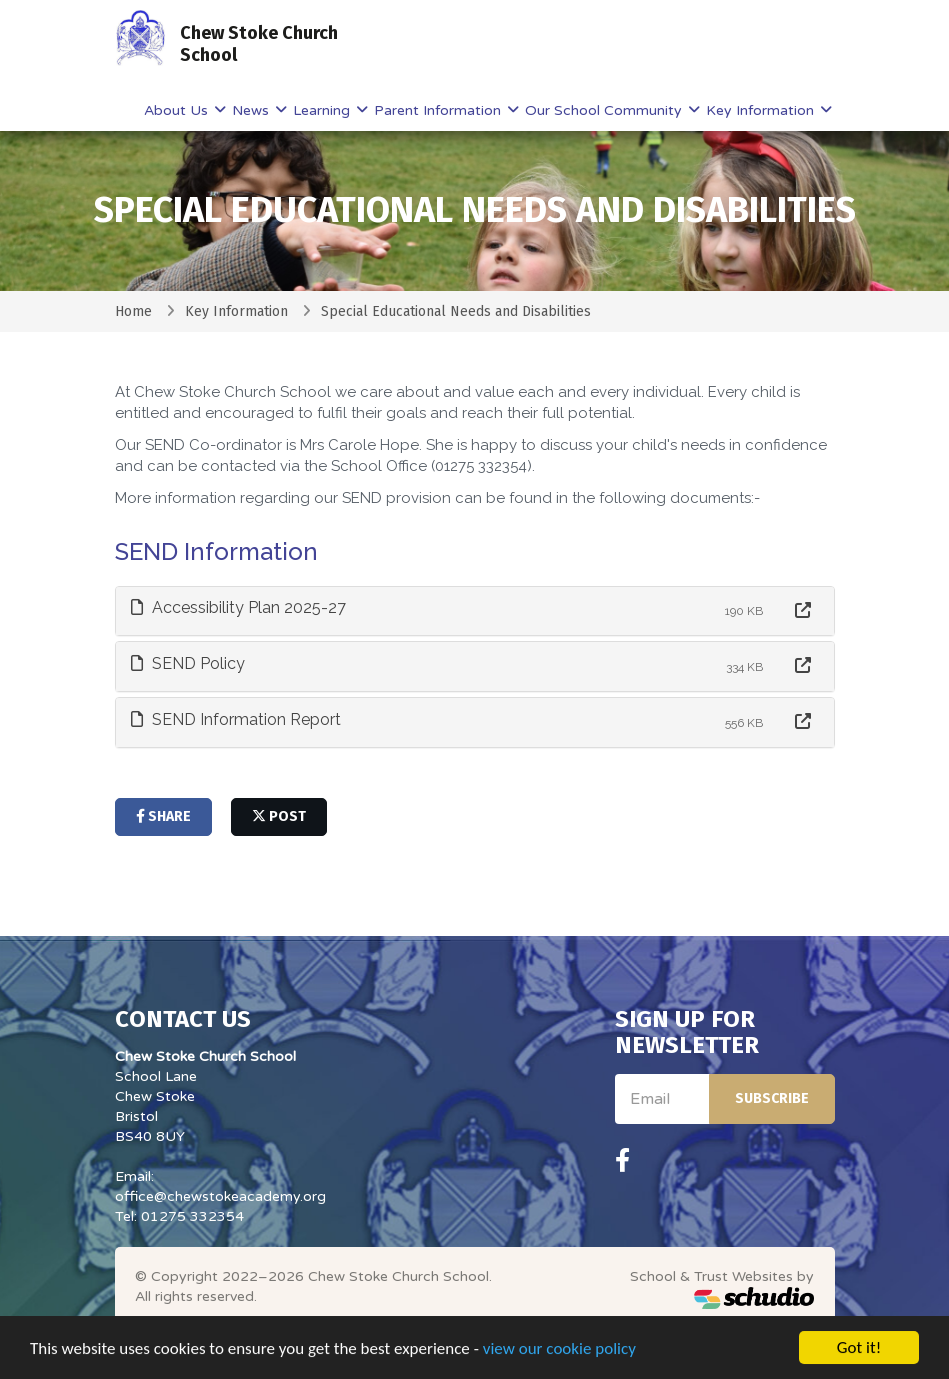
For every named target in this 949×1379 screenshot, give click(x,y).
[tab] (475, 611)
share (163, 816)
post (279, 816)
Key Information (762, 110)
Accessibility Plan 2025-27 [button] (238, 607)
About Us (178, 110)
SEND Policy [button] (188, 663)
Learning (323, 110)
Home (133, 311)
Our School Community (605, 110)
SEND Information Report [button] (236, 719)
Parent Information (439, 110)
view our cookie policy (559, 1354)
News (252, 110)
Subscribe (772, 1098)
